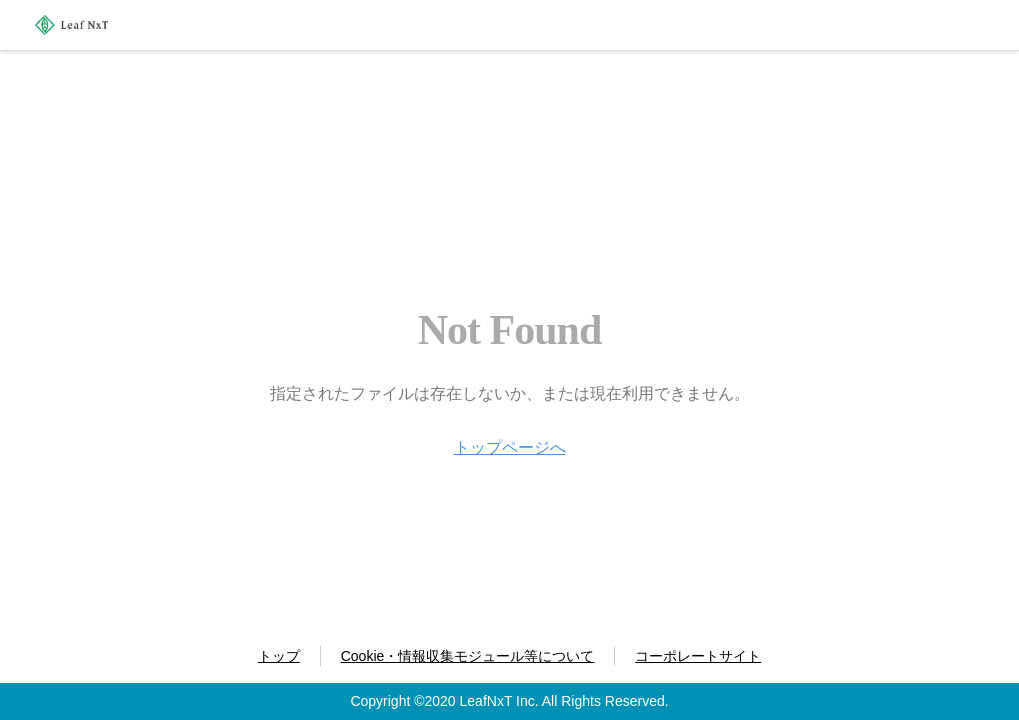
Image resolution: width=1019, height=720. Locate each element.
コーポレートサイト (698, 656)
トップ (279, 656)
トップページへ (510, 447)
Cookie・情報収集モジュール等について (468, 656)
